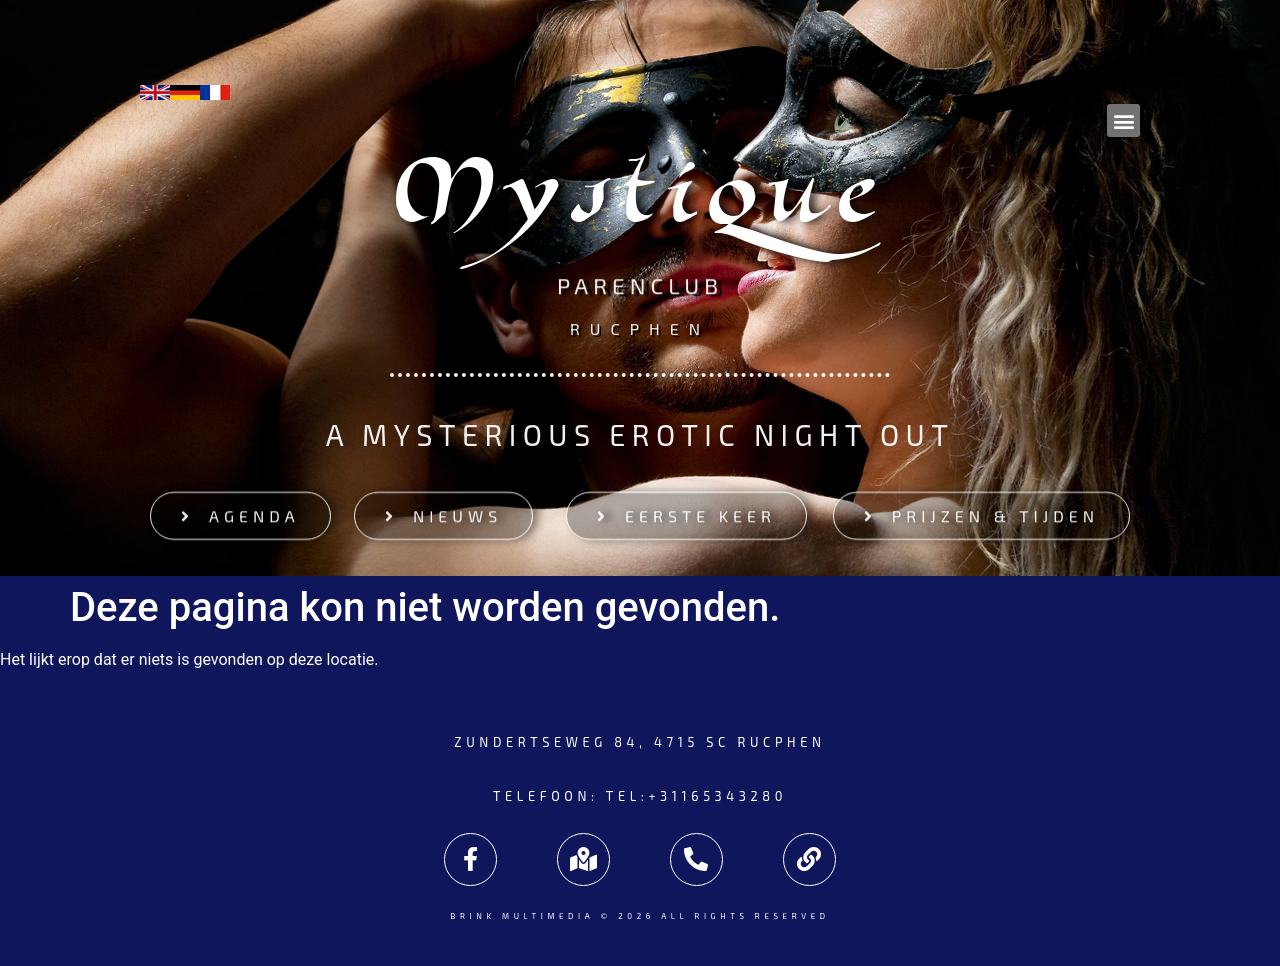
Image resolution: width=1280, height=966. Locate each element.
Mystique (640, 203)
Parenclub (640, 287)
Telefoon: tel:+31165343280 (640, 796)
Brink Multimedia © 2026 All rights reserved (639, 916)
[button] (1123, 120)
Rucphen (640, 327)
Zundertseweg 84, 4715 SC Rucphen (639, 742)
